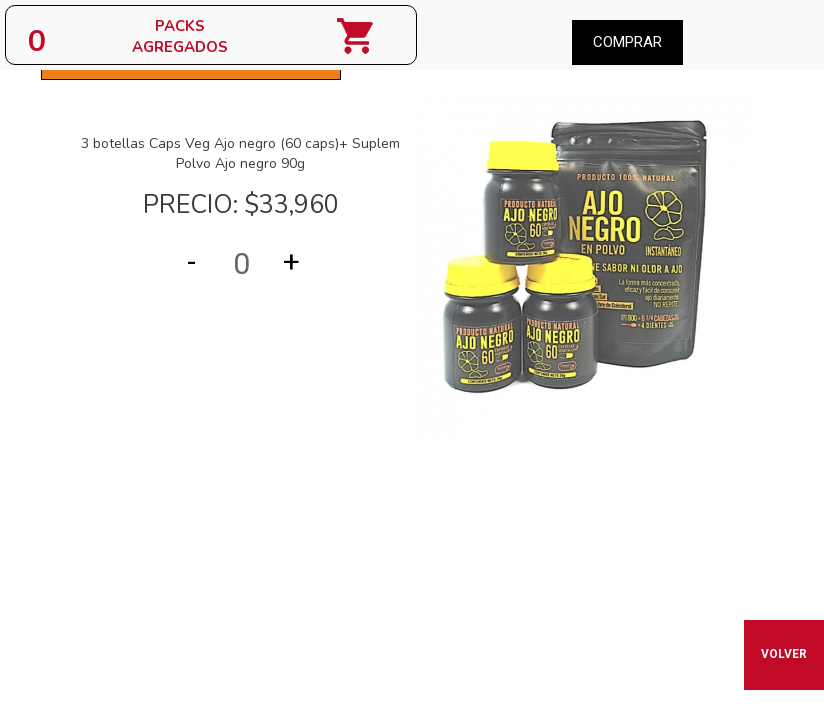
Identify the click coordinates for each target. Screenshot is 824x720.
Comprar (627, 42)
